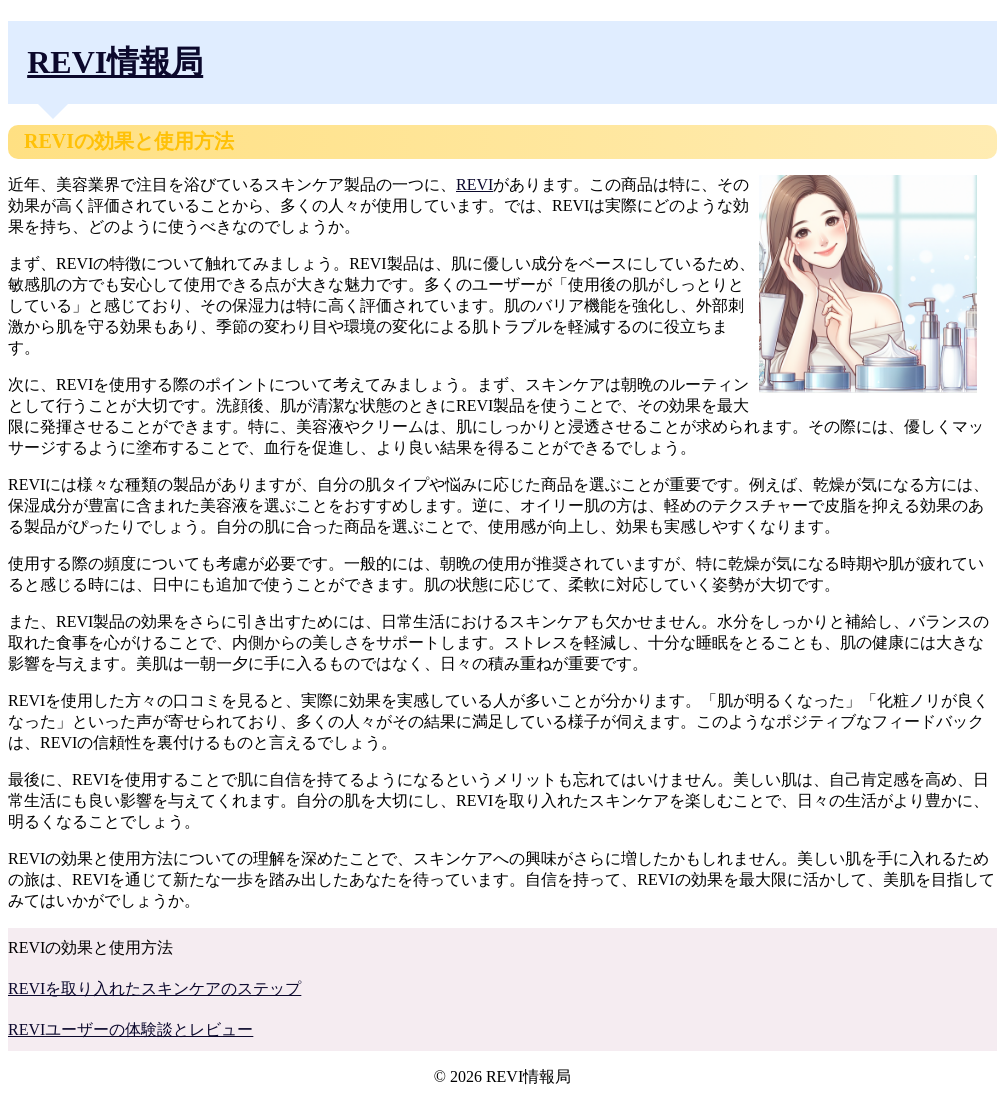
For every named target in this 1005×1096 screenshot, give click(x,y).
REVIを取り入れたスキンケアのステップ (154, 988)
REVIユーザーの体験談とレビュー (130, 1029)
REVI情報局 (115, 62)
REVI (474, 184)
